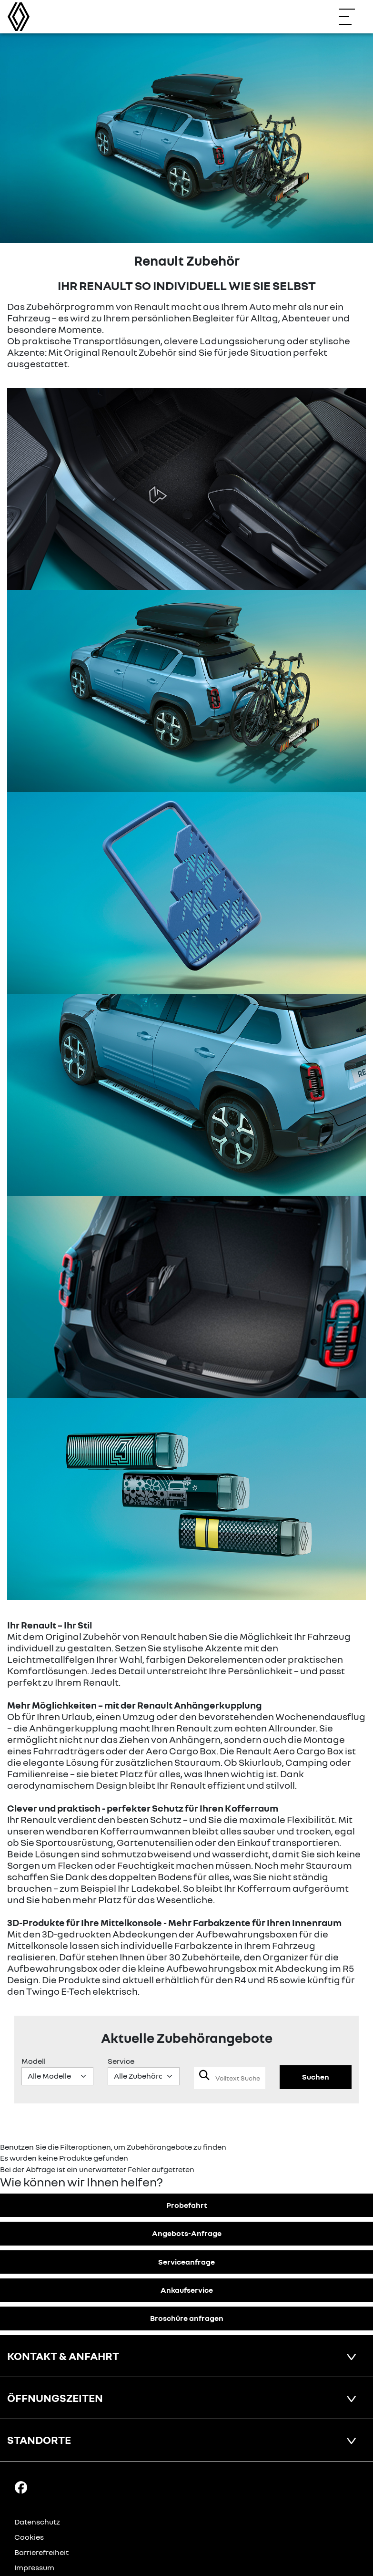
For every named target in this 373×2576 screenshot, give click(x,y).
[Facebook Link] (21, 2487)
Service (121, 2061)
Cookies (29, 2537)
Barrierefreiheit (41, 2552)
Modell (33, 2061)
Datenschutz (37, 2521)
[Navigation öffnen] (351, 16)
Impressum (34, 2567)
